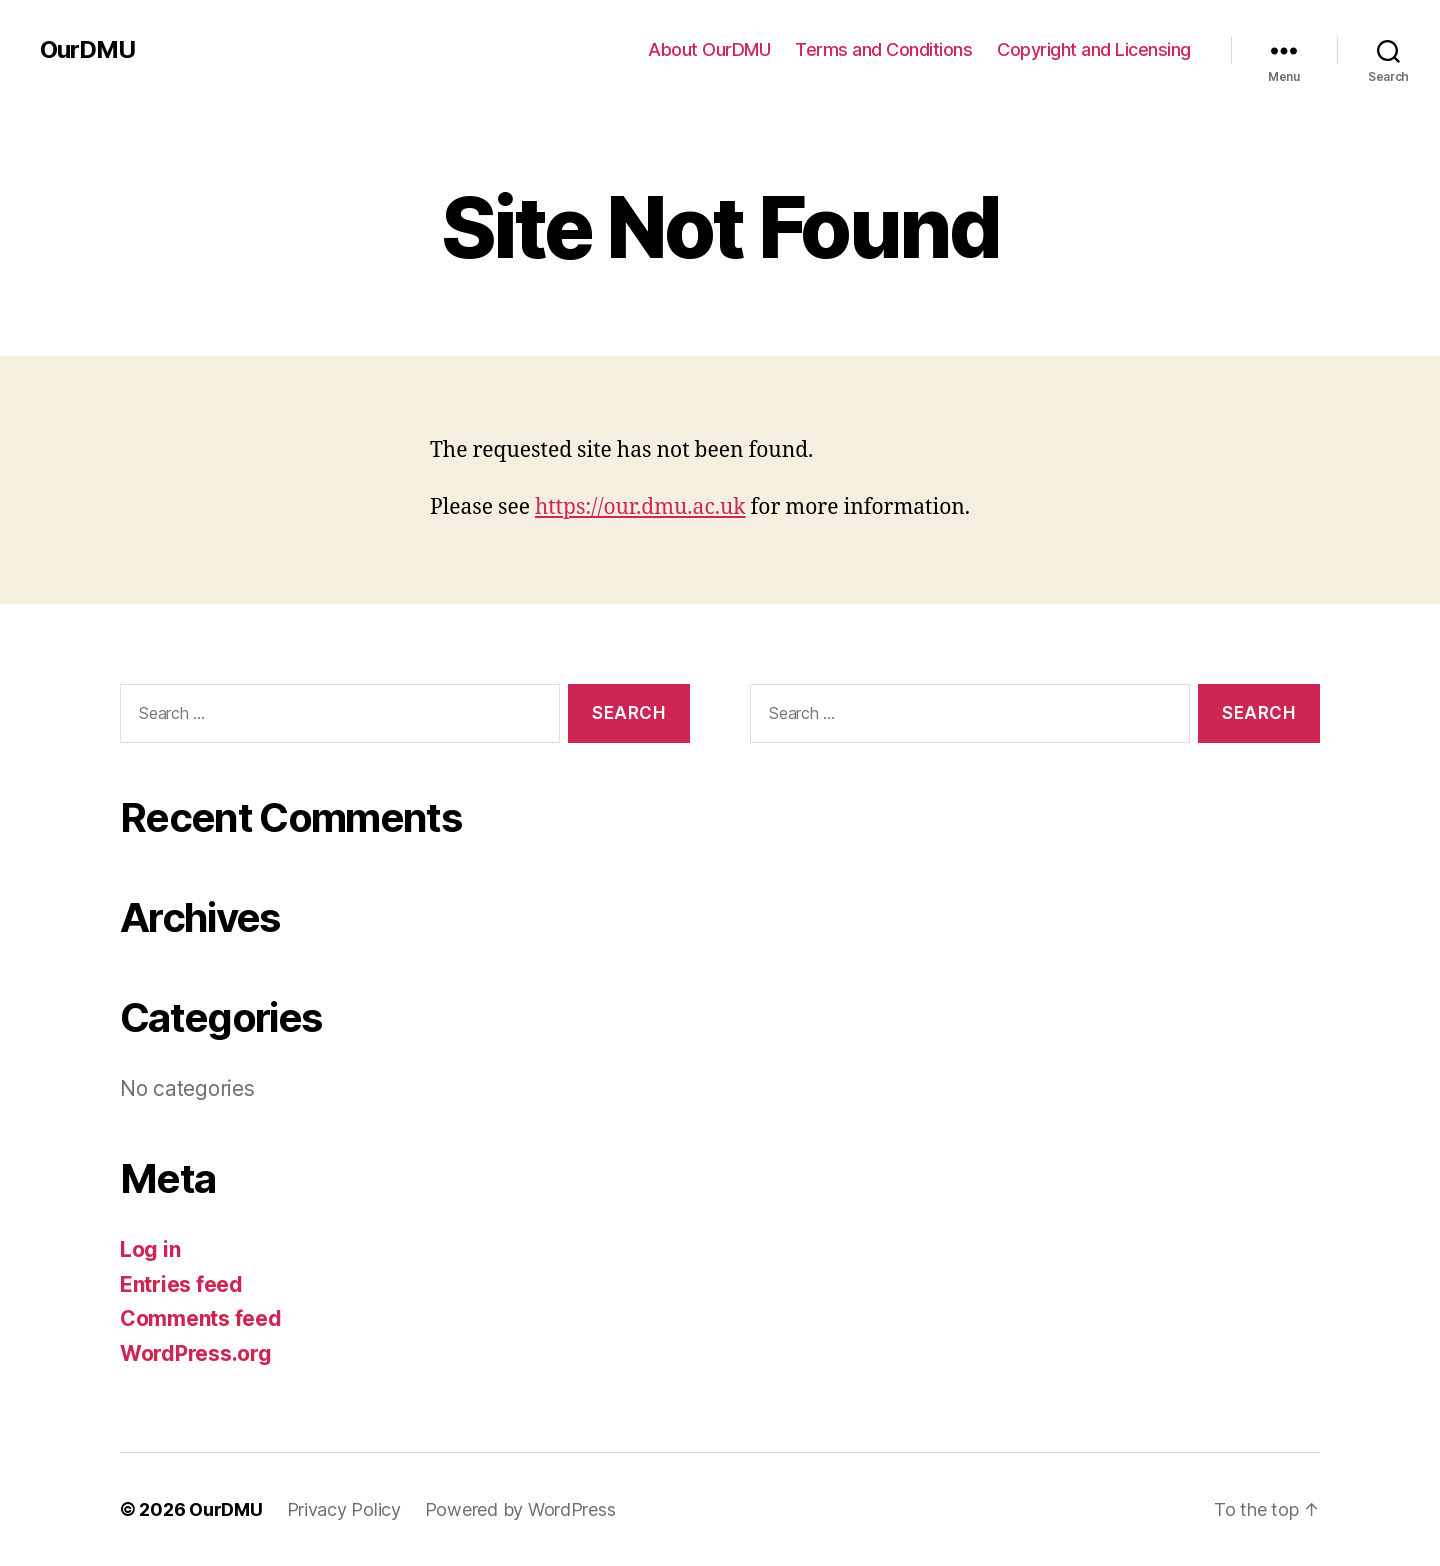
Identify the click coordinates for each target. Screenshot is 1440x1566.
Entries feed (181, 1284)
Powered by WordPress (520, 1509)
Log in (150, 1249)
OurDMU (87, 50)
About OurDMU (709, 49)
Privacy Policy (344, 1509)
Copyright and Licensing (1094, 49)
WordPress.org (196, 1353)
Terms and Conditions (883, 49)
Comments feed (201, 1318)
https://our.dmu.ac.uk (640, 507)
